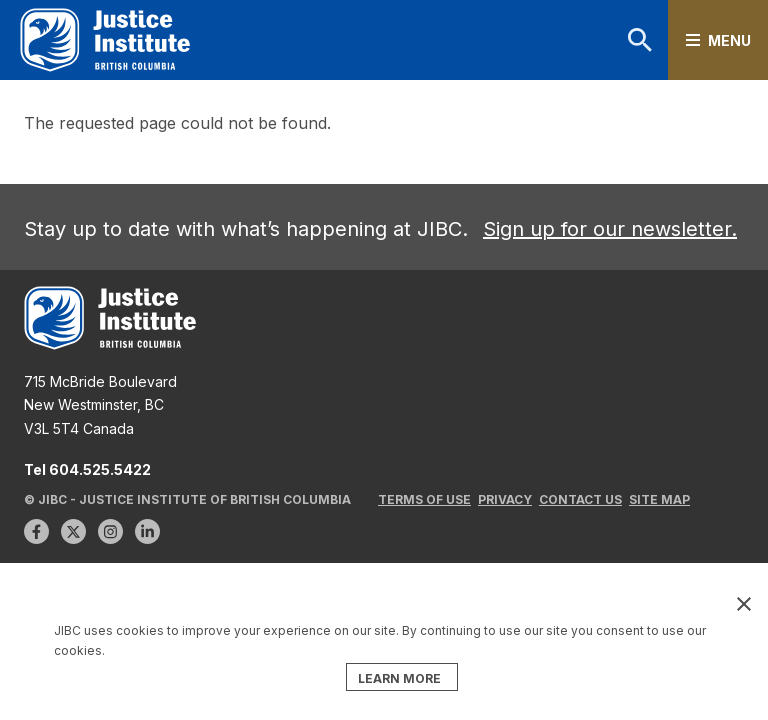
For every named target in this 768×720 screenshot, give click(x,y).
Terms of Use (424, 499)
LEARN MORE (399, 678)
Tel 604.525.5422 (87, 469)
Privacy (505, 499)
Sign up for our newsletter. (610, 229)
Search (640, 40)
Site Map (659, 499)
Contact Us (580, 499)
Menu (729, 40)
